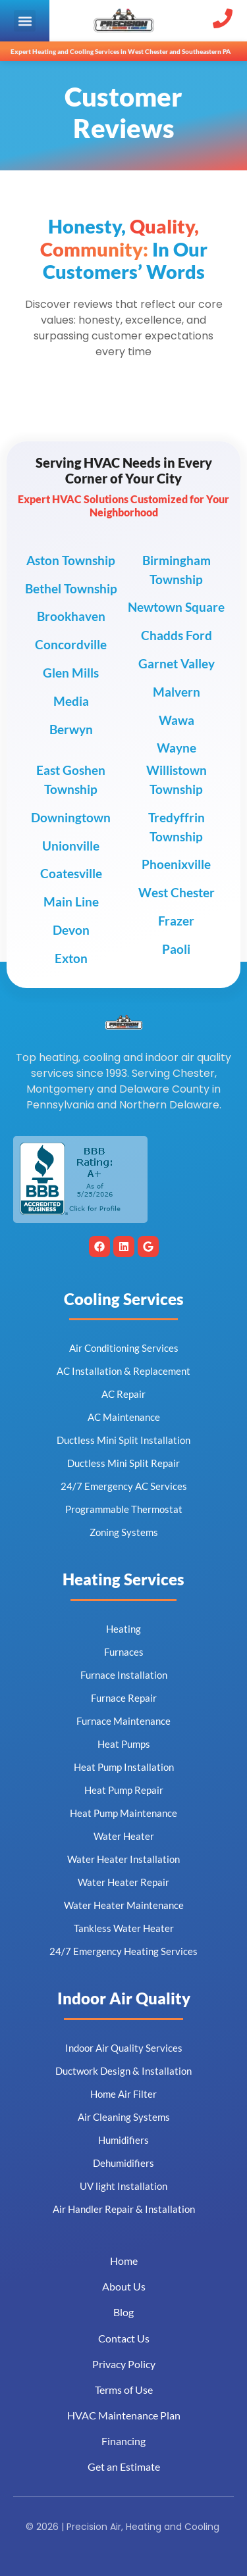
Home (124, 2260)
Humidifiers (123, 2140)
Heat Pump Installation (124, 1767)
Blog (123, 2312)
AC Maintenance (124, 1417)
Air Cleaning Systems (124, 2117)
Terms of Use (124, 2389)
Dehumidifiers (123, 2163)
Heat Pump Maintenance (123, 1813)
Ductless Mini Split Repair (123, 1463)
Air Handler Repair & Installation (124, 2209)
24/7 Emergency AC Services (124, 1486)
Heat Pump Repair (123, 1790)
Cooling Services (124, 1298)
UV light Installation (123, 2186)
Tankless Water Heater (124, 1928)
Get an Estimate (124, 2466)
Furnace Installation (123, 1675)
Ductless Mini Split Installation (123, 1440)
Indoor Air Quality (123, 1998)
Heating (123, 1629)
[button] (25, 21)
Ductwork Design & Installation (123, 2071)
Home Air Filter (123, 2094)
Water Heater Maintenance (124, 1905)
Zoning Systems (124, 1532)
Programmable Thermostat (123, 1509)
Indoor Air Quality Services (123, 2048)
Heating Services (123, 1579)
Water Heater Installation (123, 1859)
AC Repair (123, 1394)
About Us (124, 2286)
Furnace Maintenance (123, 1721)
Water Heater (124, 1836)
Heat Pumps (123, 1744)
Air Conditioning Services (123, 1348)
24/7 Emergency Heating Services (123, 1951)
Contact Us (124, 2338)
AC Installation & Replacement (123, 1371)
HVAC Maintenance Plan (123, 2415)
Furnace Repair (124, 1698)
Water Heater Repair (123, 1882)
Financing (123, 2441)
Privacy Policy (123, 2364)
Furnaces (124, 1652)
